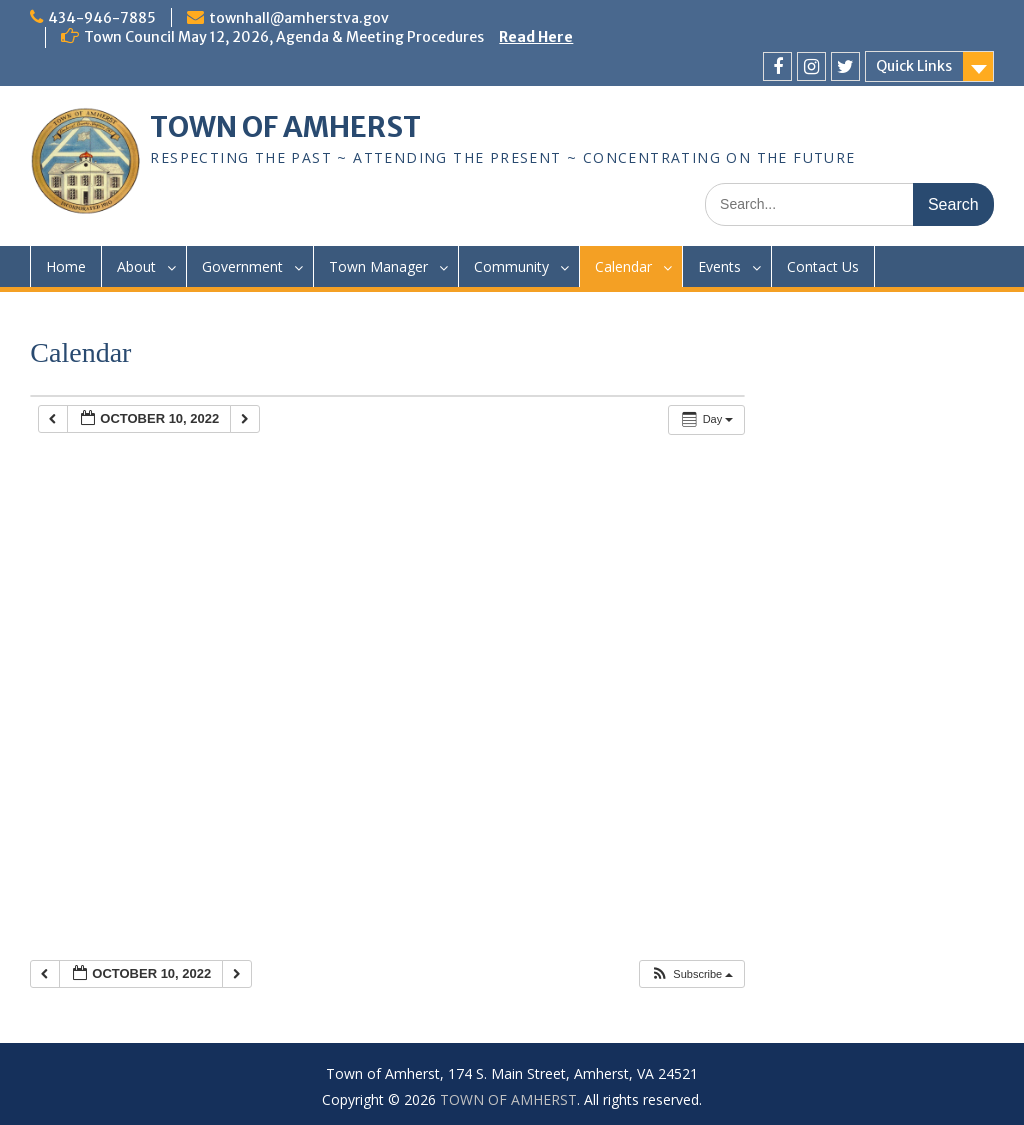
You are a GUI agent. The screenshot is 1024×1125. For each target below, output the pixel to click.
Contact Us (823, 266)
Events (719, 266)
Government (242, 266)
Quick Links (914, 66)
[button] (691, 974)
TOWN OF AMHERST (285, 127)
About (136, 266)
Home (66, 266)
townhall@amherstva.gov (299, 18)
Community (511, 266)
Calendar (623, 266)
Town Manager (378, 266)
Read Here (536, 37)
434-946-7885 (102, 18)
